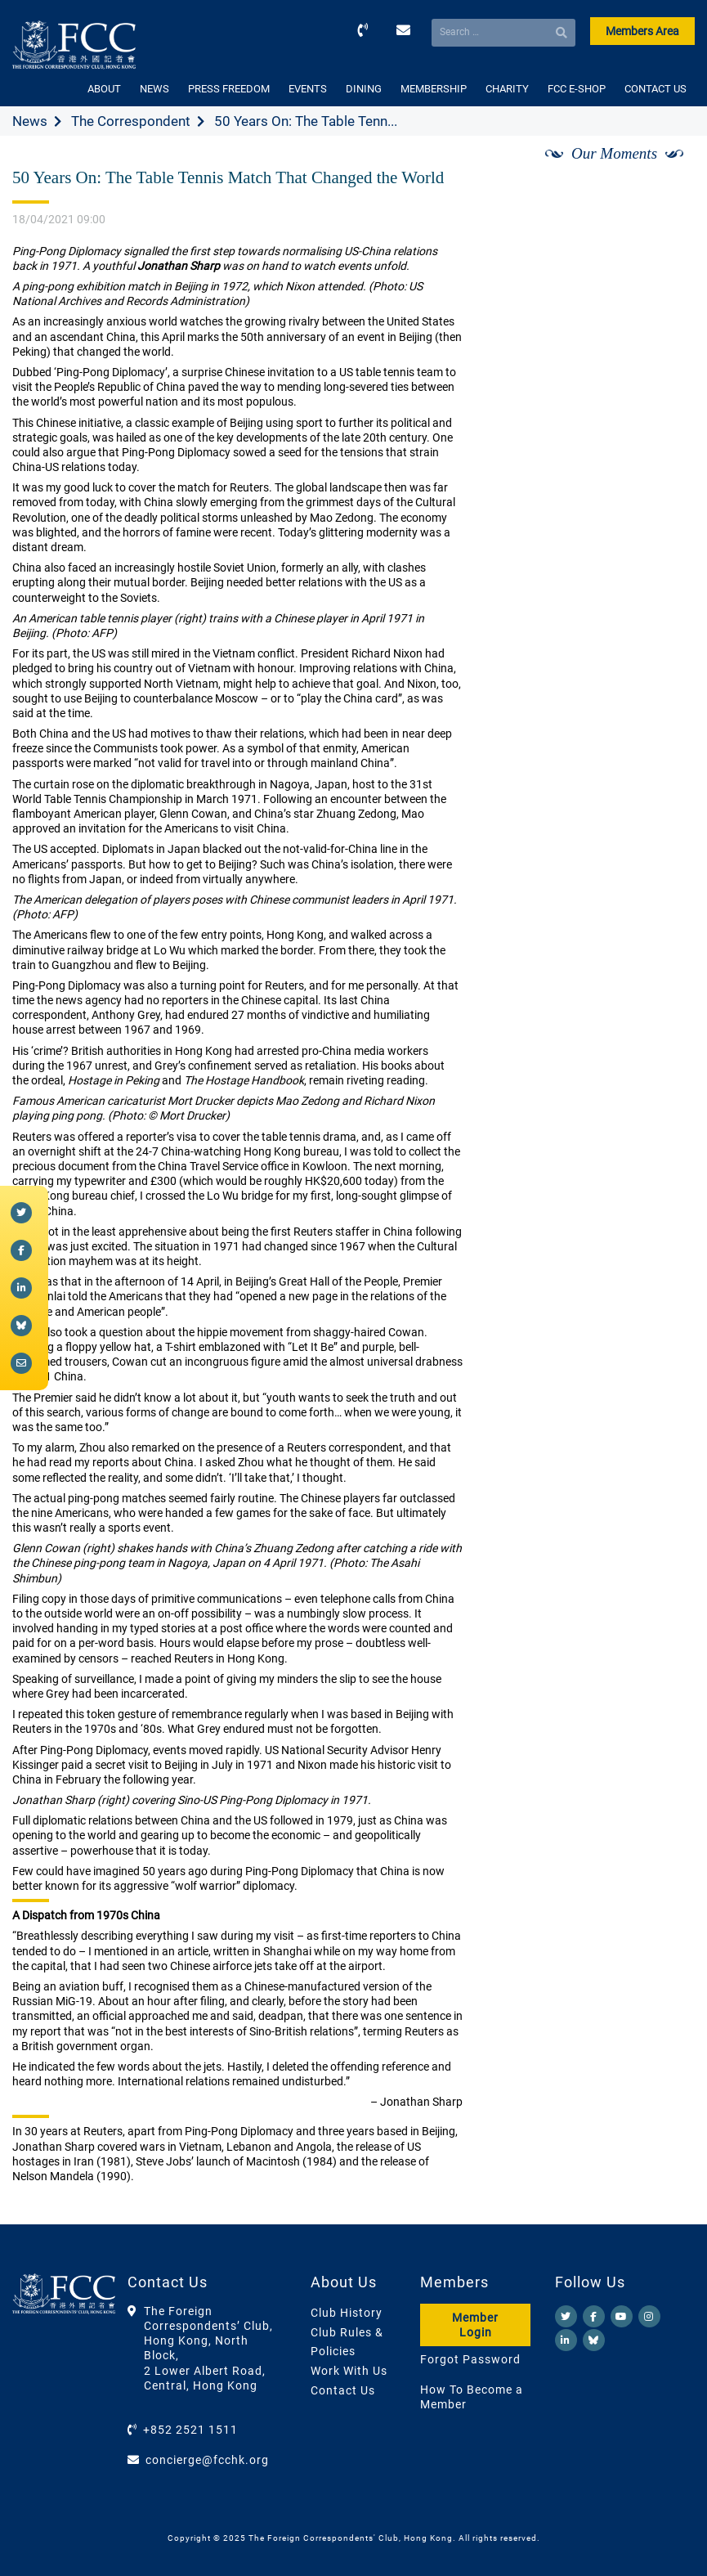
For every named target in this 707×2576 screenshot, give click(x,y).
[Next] (664, 173)
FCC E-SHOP (577, 89)
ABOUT (104, 89)
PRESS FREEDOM (229, 89)
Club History (347, 2312)
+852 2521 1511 (190, 2429)
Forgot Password (470, 2359)
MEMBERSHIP (433, 89)
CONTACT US (655, 89)
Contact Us (343, 2390)
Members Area (642, 31)
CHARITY (507, 89)
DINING (364, 89)
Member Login (475, 2325)
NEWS (154, 89)
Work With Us (349, 2370)
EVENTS (308, 89)
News (29, 121)
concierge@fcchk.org (207, 2459)
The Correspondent (130, 121)
